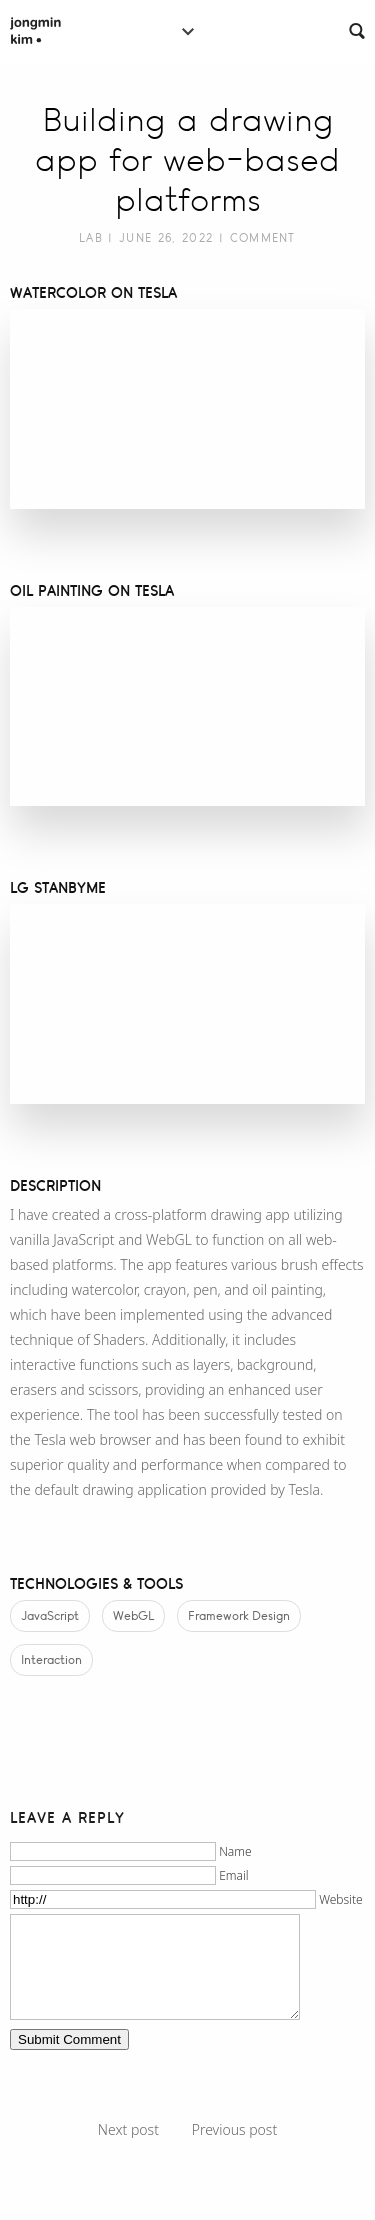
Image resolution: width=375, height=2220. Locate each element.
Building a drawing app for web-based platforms (187, 160)
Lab (91, 238)
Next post (128, 2129)
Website (340, 1899)
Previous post (234, 2129)
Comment (263, 238)
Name (235, 1851)
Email (233, 1875)
